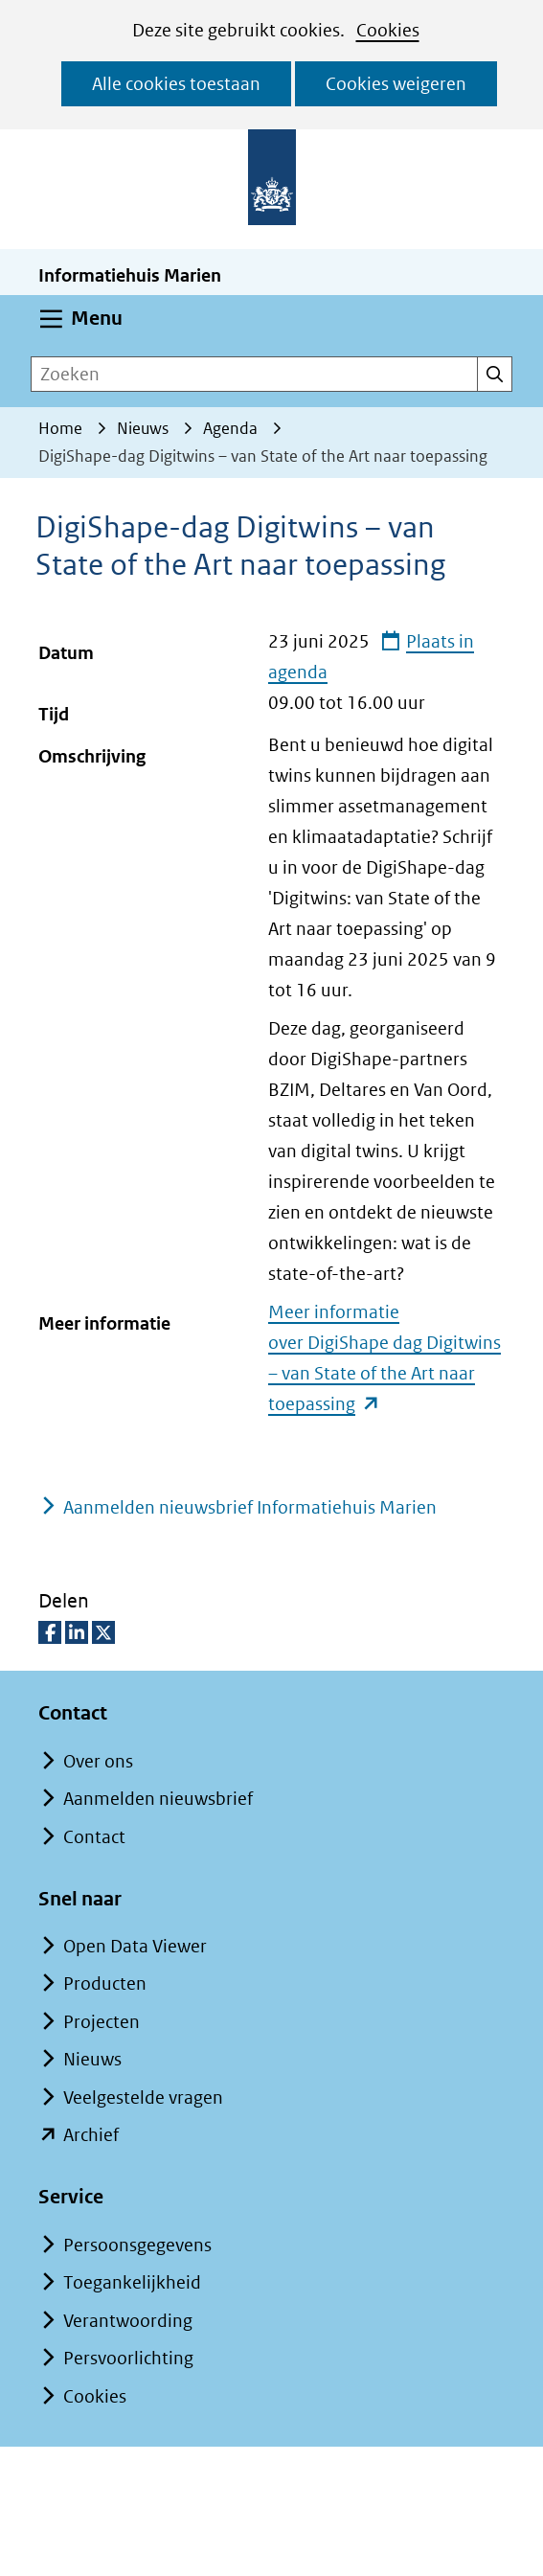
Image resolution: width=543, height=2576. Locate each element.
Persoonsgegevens (137, 2245)
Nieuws (92, 2059)
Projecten (101, 2022)
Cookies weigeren (396, 84)
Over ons (98, 1761)
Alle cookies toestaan (176, 84)
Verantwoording (127, 2321)
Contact (94, 1837)
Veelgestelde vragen (143, 2097)
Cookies (387, 30)
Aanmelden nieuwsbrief (158, 1799)
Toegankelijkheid (132, 2282)
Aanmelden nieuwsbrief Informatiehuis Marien (250, 1507)
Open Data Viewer (135, 1946)
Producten (105, 1983)
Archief (91, 2135)
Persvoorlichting (128, 2358)
